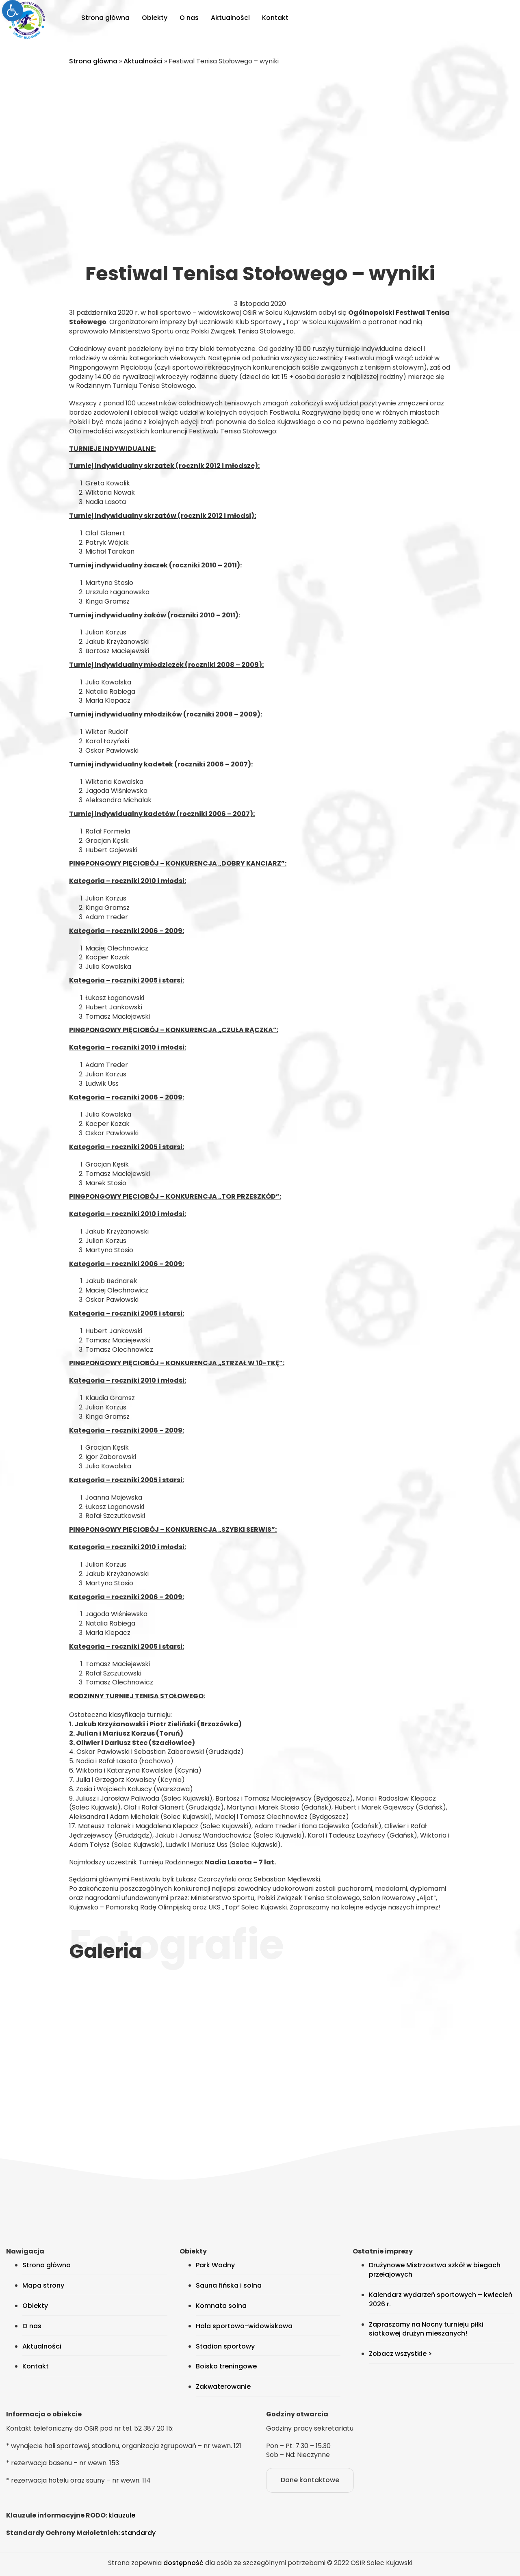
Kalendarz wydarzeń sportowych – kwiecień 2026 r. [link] (440, 2299)
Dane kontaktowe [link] (310, 2480)
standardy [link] (138, 2532)
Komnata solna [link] (221, 2305)
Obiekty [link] (154, 17)
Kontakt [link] (275, 17)
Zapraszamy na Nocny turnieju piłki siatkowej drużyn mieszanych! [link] (426, 2329)
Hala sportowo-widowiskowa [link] (244, 2326)
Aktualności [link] (230, 17)
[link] (12, 10)
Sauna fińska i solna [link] (229, 2285)
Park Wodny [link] (215, 2265)
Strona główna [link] (105, 17)
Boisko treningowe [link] (226, 2366)
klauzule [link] (121, 2515)
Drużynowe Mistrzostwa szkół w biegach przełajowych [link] (434, 2269)
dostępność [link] (183, 2562)
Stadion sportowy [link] (225, 2346)
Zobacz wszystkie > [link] (400, 2353)
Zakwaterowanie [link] (223, 2386)
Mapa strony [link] (43, 2285)
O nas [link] (189, 17)
